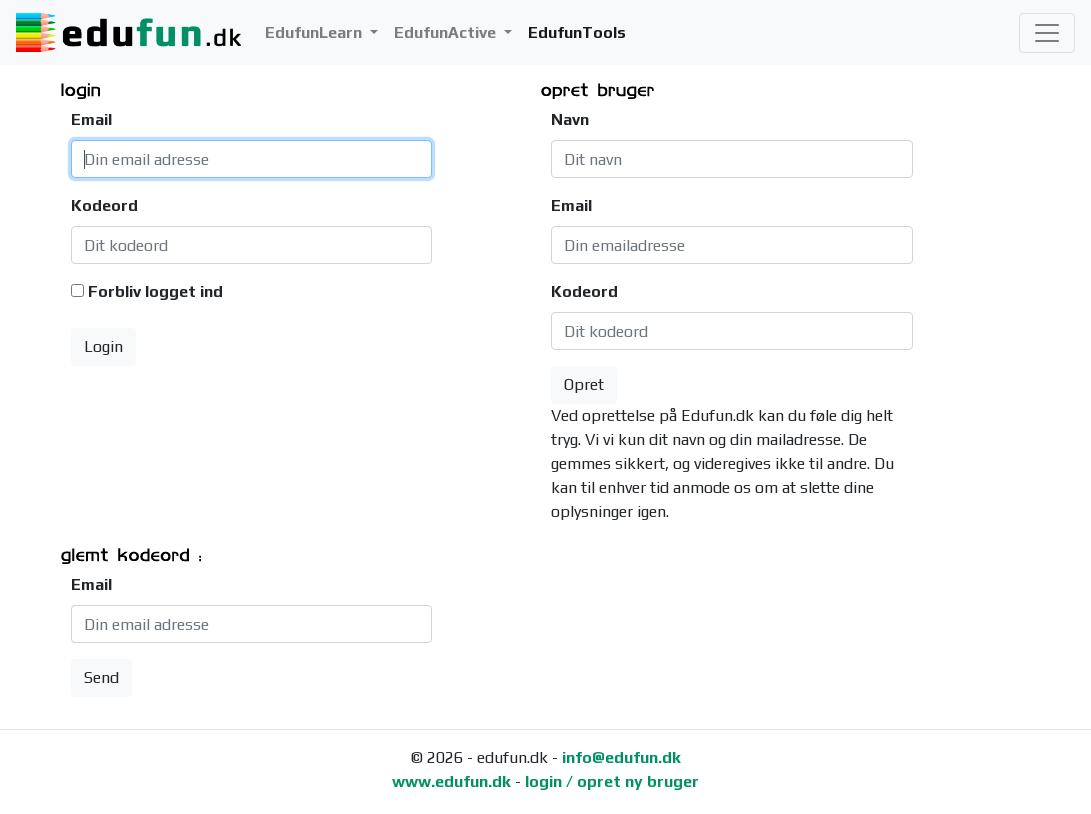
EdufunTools (577, 32)
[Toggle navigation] (1047, 33)
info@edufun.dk (621, 757)
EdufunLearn (315, 32)
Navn (570, 119)
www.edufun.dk (451, 781)
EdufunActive (447, 32)
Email (91, 119)
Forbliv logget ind (155, 291)
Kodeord (102, 205)
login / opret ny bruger (612, 781)
